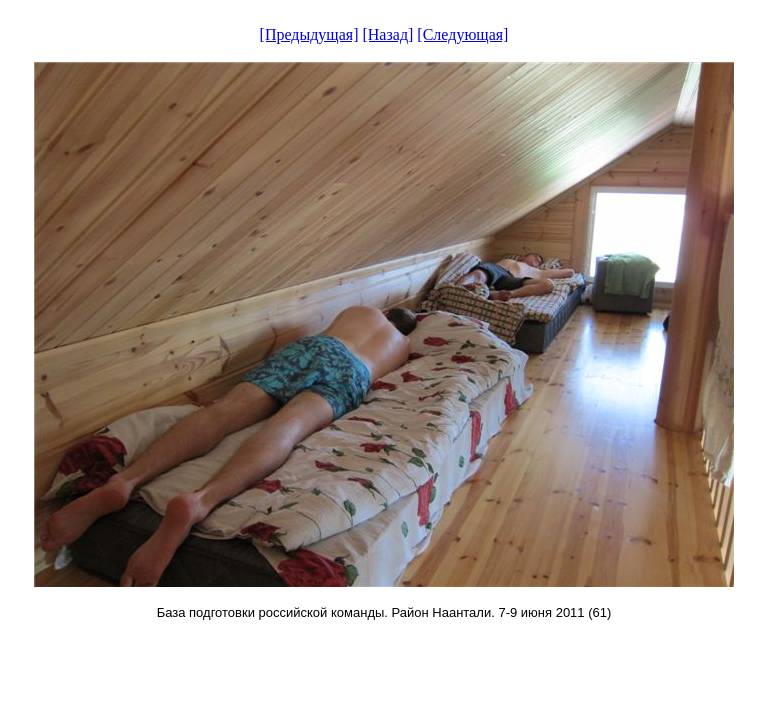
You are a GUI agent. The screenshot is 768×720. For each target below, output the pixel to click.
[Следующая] (462, 34)
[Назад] (387, 34)
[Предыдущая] (309, 34)
